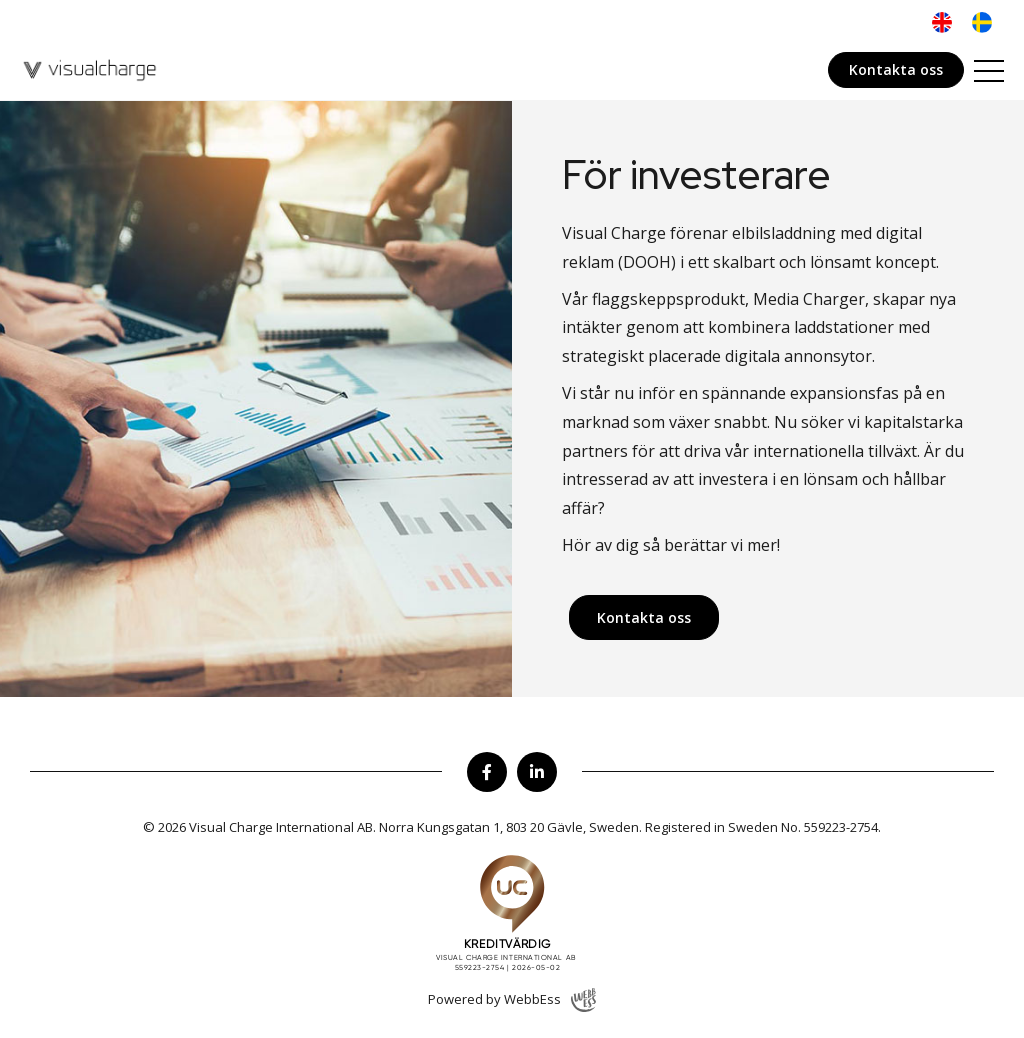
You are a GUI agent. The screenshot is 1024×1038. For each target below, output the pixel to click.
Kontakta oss (896, 69)
